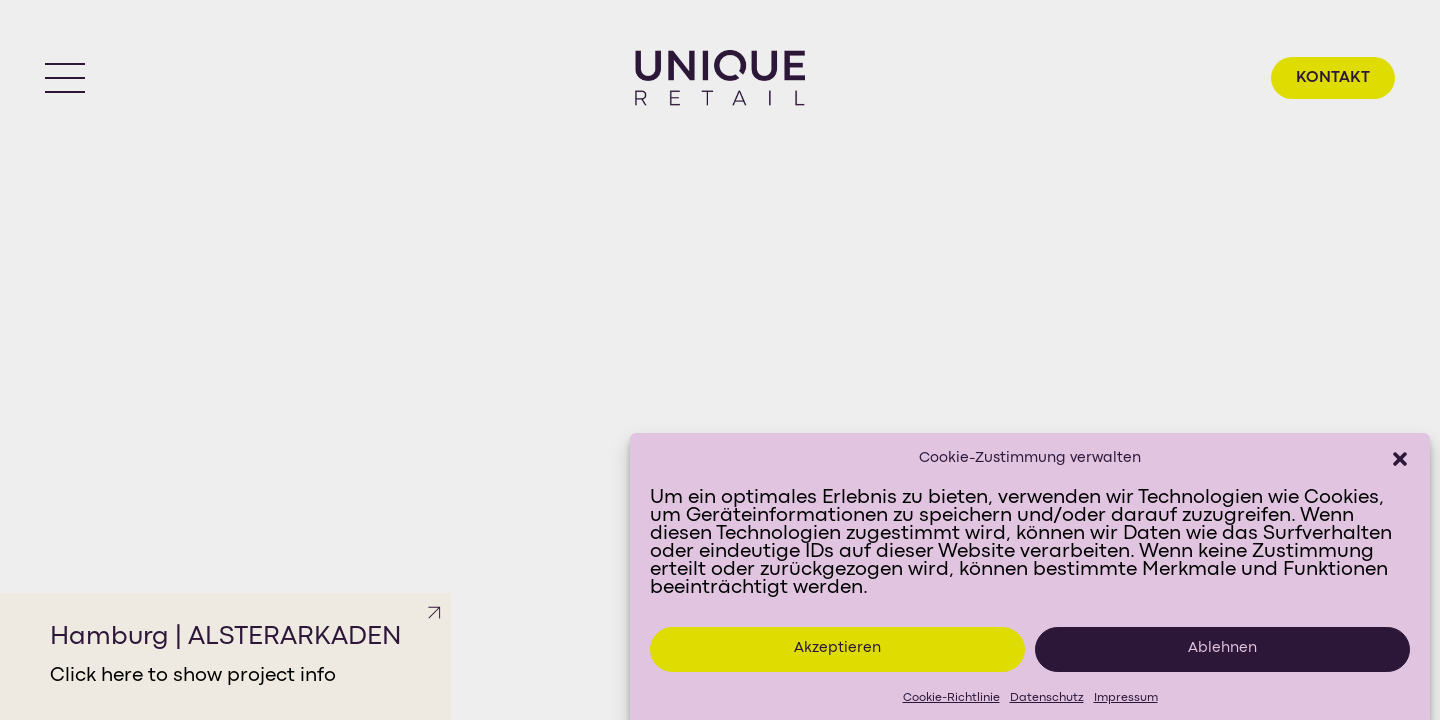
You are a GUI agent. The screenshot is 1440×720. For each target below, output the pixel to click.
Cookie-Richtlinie (951, 703)
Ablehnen (1222, 654)
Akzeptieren (837, 654)
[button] (1400, 464)
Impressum (1126, 703)
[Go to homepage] (720, 78)
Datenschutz (1047, 703)
